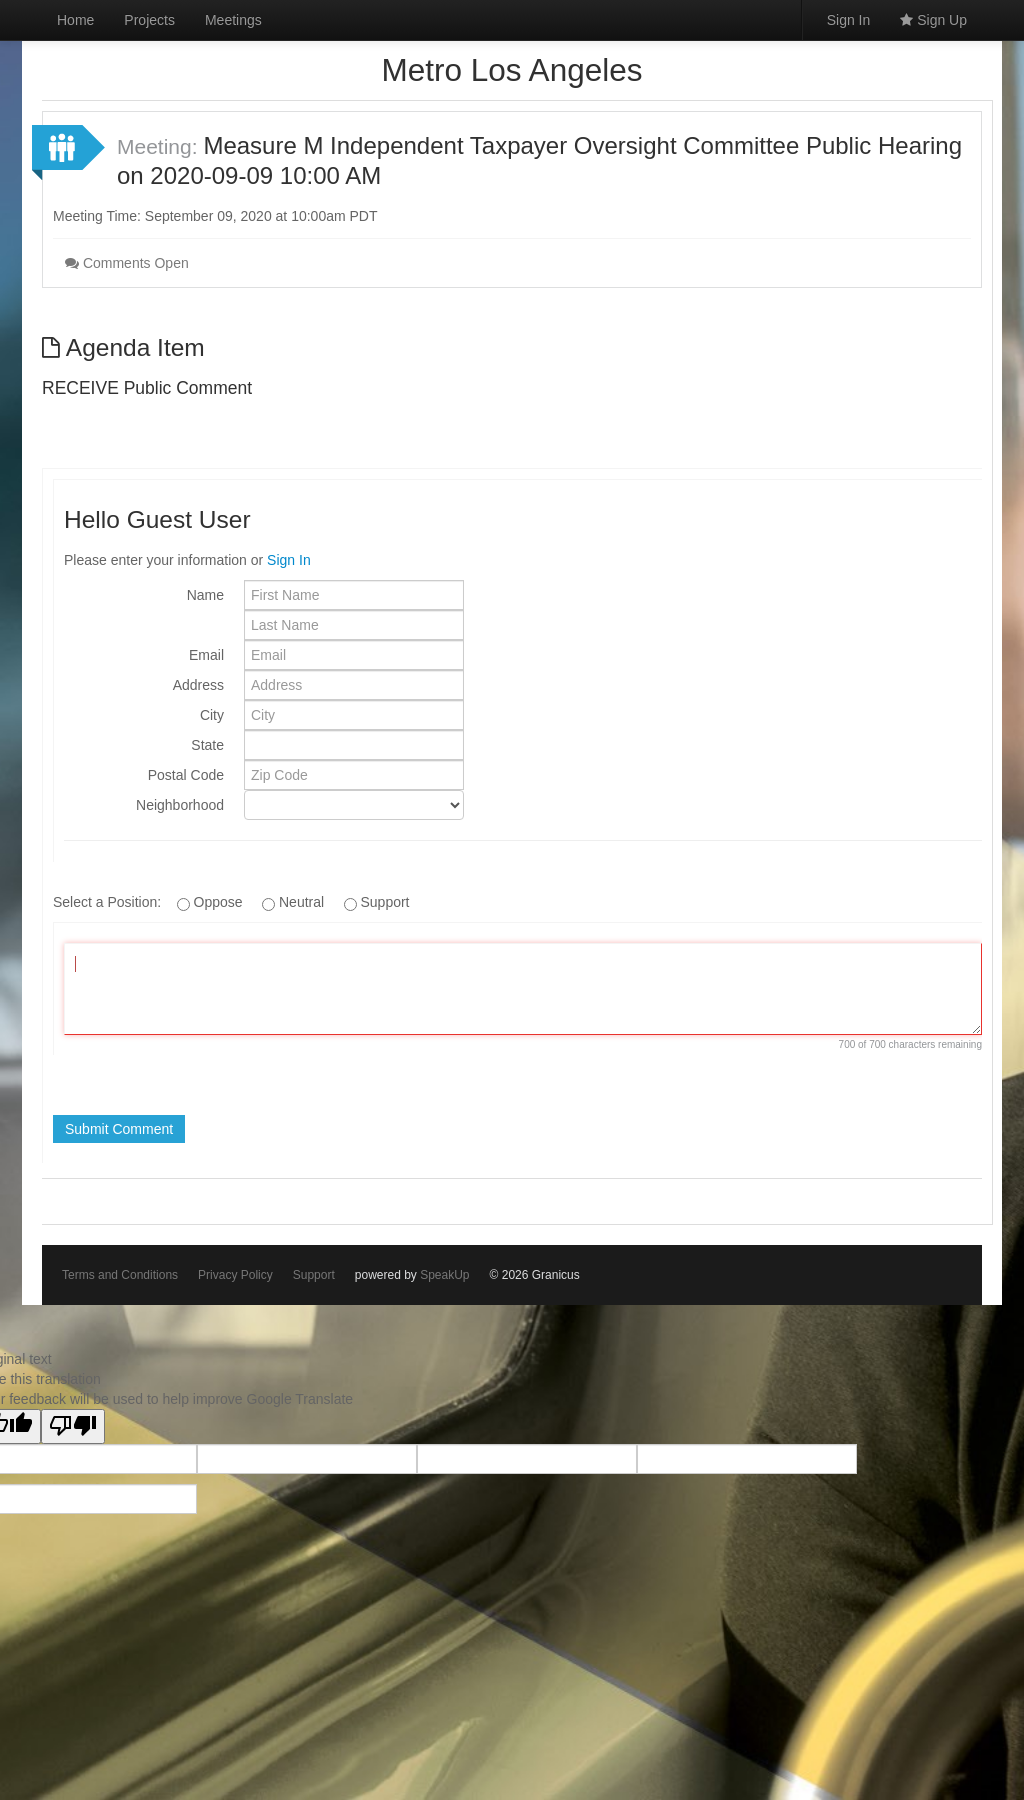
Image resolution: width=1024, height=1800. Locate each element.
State (207, 745)
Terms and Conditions (120, 1275)
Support (314, 1275)
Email (206, 655)
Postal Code (186, 775)
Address (198, 685)
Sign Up (933, 20)
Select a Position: (109, 902)
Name (205, 595)
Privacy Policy (235, 1275)
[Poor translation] (73, 1426)
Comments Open (127, 263)
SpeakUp (444, 1275)
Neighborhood (180, 805)
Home (75, 20)
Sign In (849, 20)
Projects (149, 20)
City (212, 715)
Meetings (233, 20)
